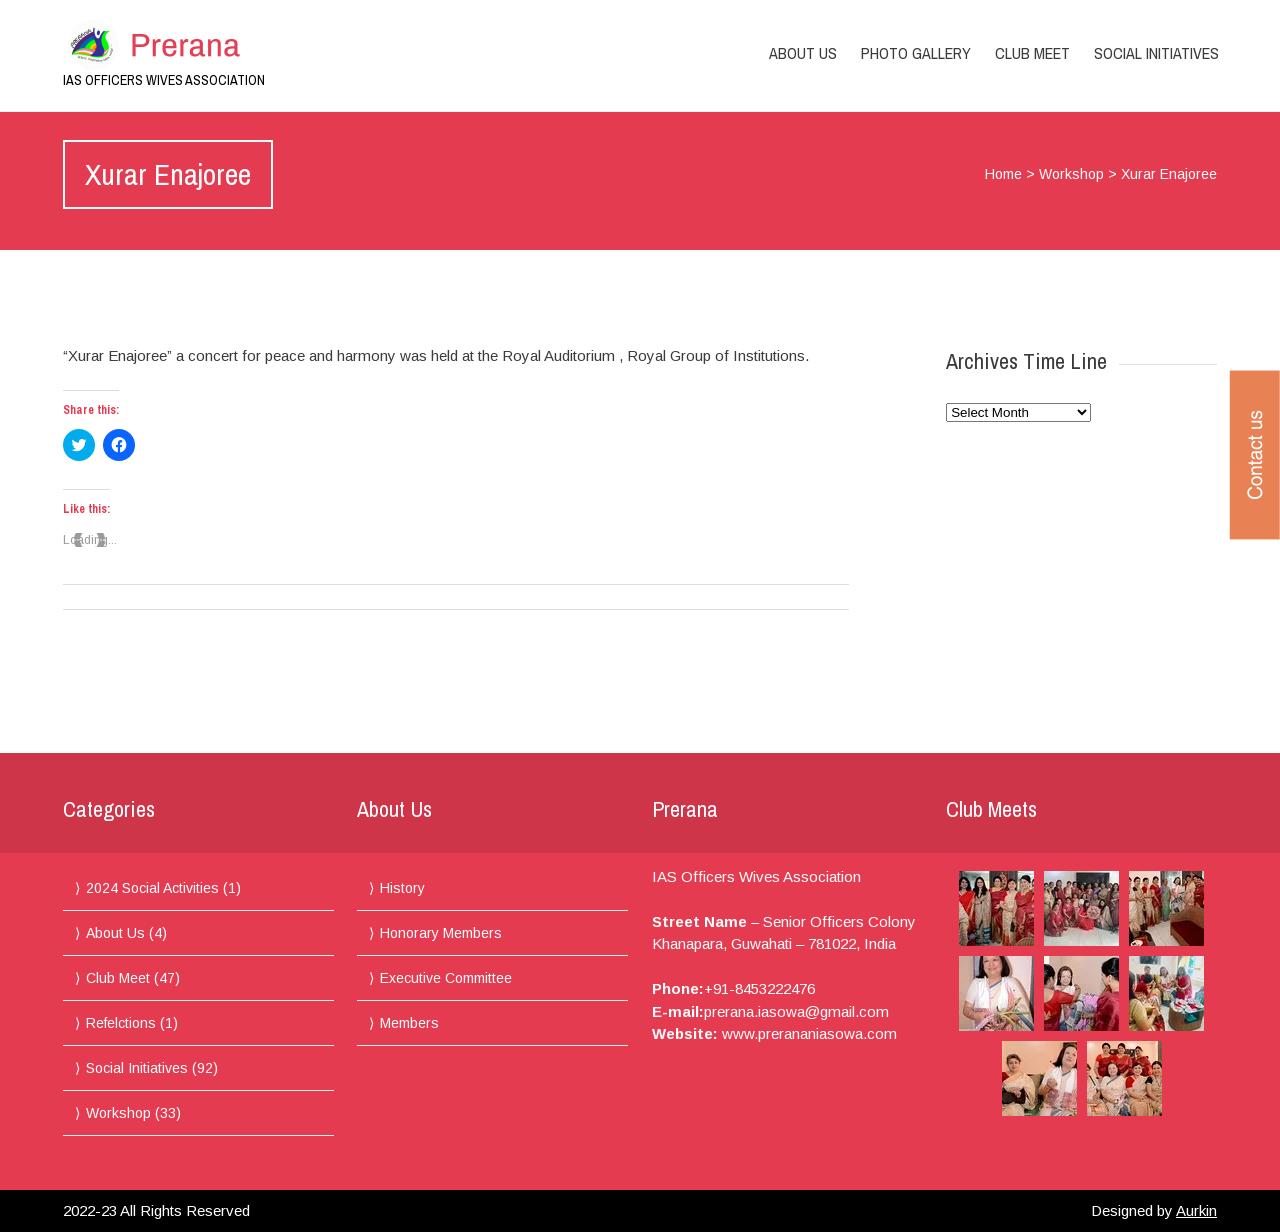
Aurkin (1196, 1210)
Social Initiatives (1156, 53)
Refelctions (121, 1023)
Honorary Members (441, 933)
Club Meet (1032, 53)
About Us (803, 53)
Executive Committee (446, 978)
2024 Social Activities (152, 888)
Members (409, 1023)
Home (1003, 174)
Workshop (1071, 174)
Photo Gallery (916, 53)
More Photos (986, 1131)
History (402, 888)
